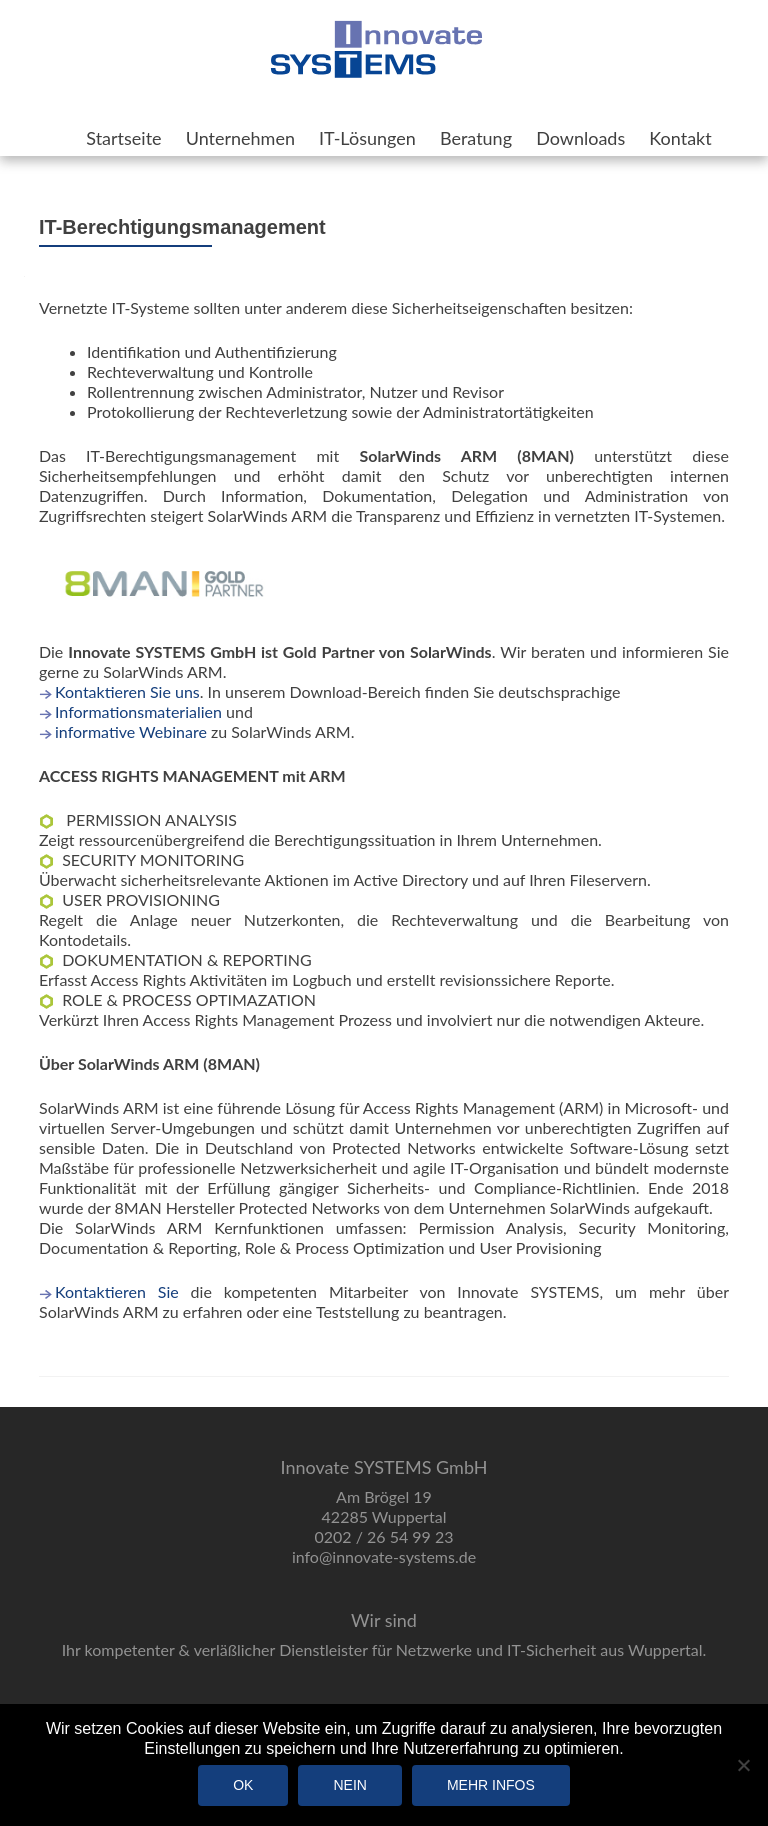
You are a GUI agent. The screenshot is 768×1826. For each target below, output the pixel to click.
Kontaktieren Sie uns (127, 691)
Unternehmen (240, 138)
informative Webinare (131, 731)
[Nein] (743, 1765)
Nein (349, 1785)
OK (243, 1785)
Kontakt (680, 138)
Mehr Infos (491, 1785)
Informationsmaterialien (138, 711)
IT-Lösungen (367, 138)
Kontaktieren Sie (117, 1291)
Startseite (123, 138)
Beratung (476, 138)
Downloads (580, 138)
